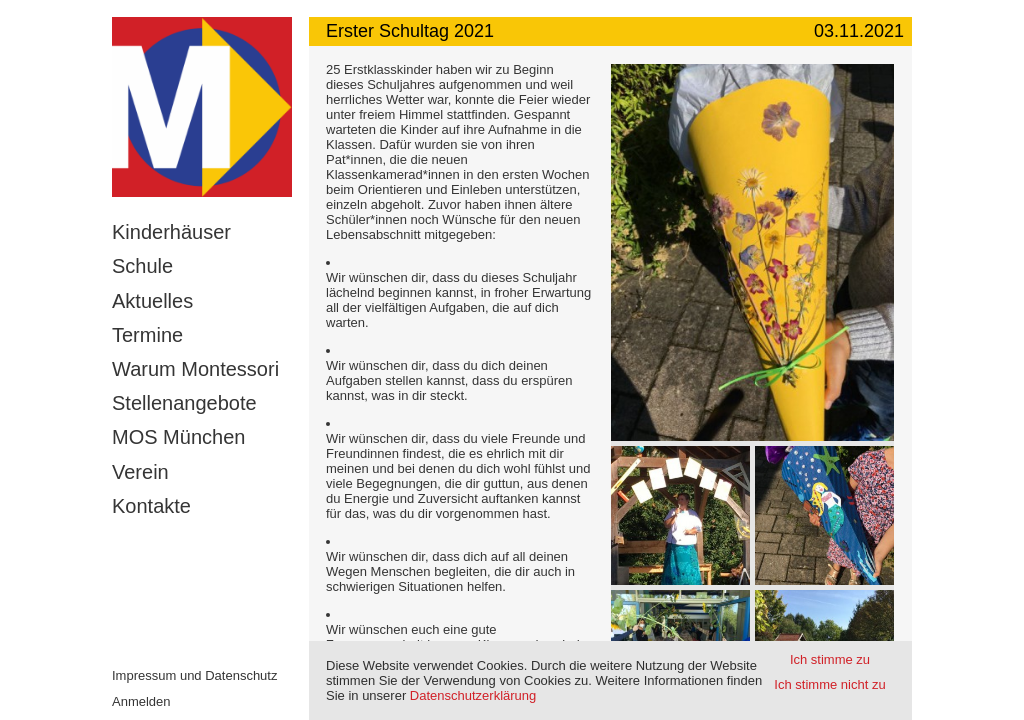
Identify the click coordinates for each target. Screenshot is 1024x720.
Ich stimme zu (830, 659)
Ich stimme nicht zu (829, 684)
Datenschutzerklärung (473, 695)
